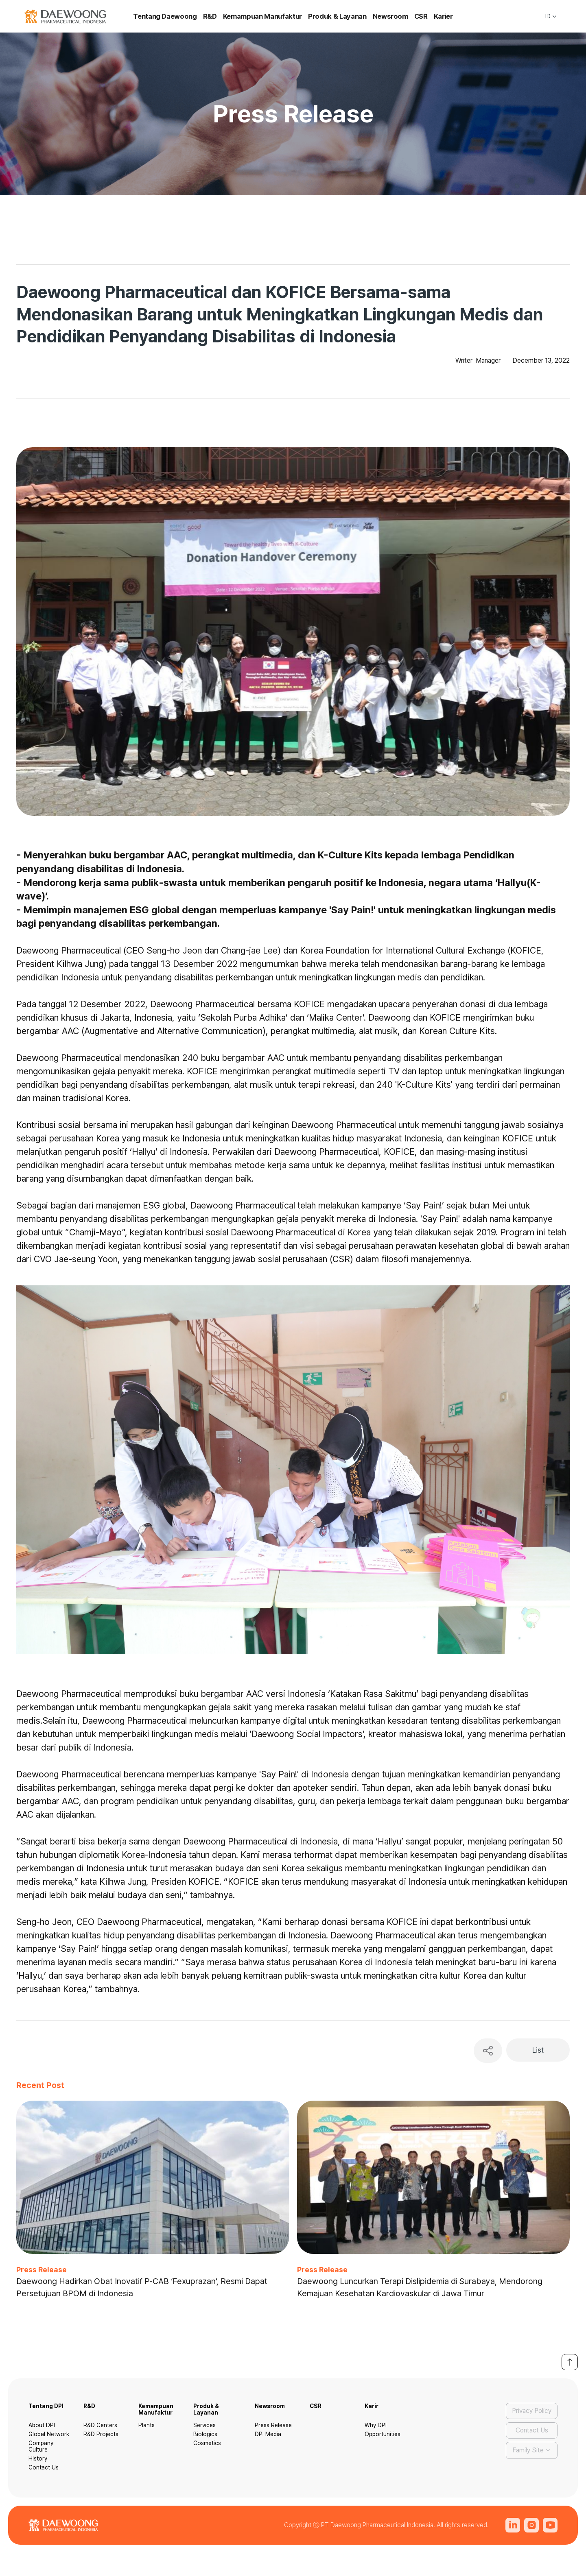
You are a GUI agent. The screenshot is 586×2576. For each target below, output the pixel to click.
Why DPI (376, 2425)
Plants (146, 2425)
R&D (210, 16)
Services (204, 2425)
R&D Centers (100, 2425)
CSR (421, 16)
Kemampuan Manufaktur (262, 16)
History (37, 2458)
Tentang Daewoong (165, 16)
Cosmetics (207, 2443)
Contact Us (43, 2467)
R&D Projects (100, 2434)
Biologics (205, 2434)
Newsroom (390, 16)
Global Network (48, 2434)
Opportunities (382, 2434)
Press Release (273, 2425)
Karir (371, 2406)
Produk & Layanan (337, 16)
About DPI (41, 2425)
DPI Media (268, 2434)
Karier (443, 16)
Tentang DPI (45, 2406)
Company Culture (40, 2446)
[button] (551, 16)
